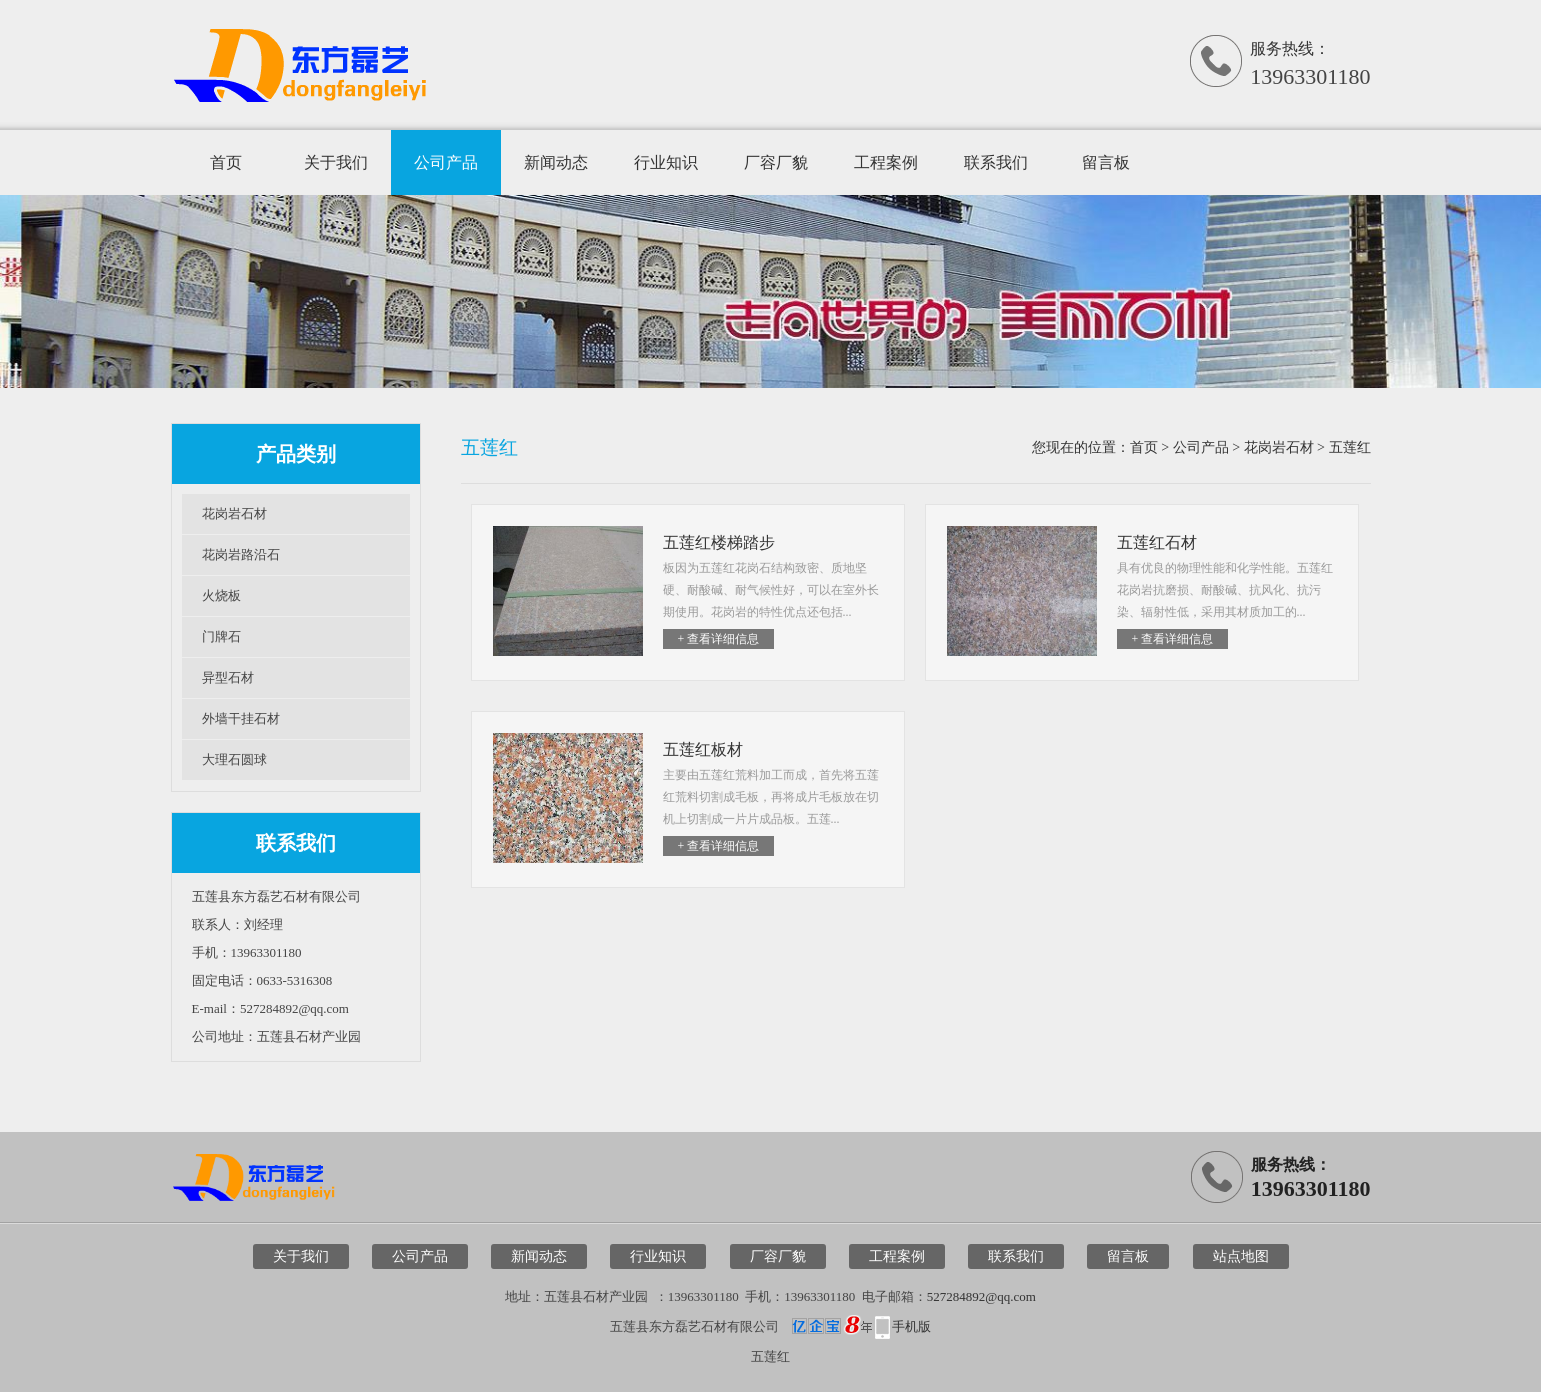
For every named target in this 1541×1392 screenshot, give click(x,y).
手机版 (911, 1326)
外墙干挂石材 (241, 718)
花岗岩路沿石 (241, 554)
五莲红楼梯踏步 (719, 542)
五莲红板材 (703, 749)
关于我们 (336, 162)
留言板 (1106, 162)
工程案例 (886, 162)
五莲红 (1350, 447)
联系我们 (996, 162)
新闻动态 (556, 162)
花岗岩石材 (234, 513)
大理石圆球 (234, 759)
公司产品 (446, 162)
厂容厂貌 (776, 162)
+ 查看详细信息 (719, 639)
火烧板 (221, 595)
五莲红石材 (1157, 542)
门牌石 (221, 636)
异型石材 (228, 677)
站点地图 (1241, 1256)
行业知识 (666, 162)
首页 (226, 162)
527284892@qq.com (981, 1296)
